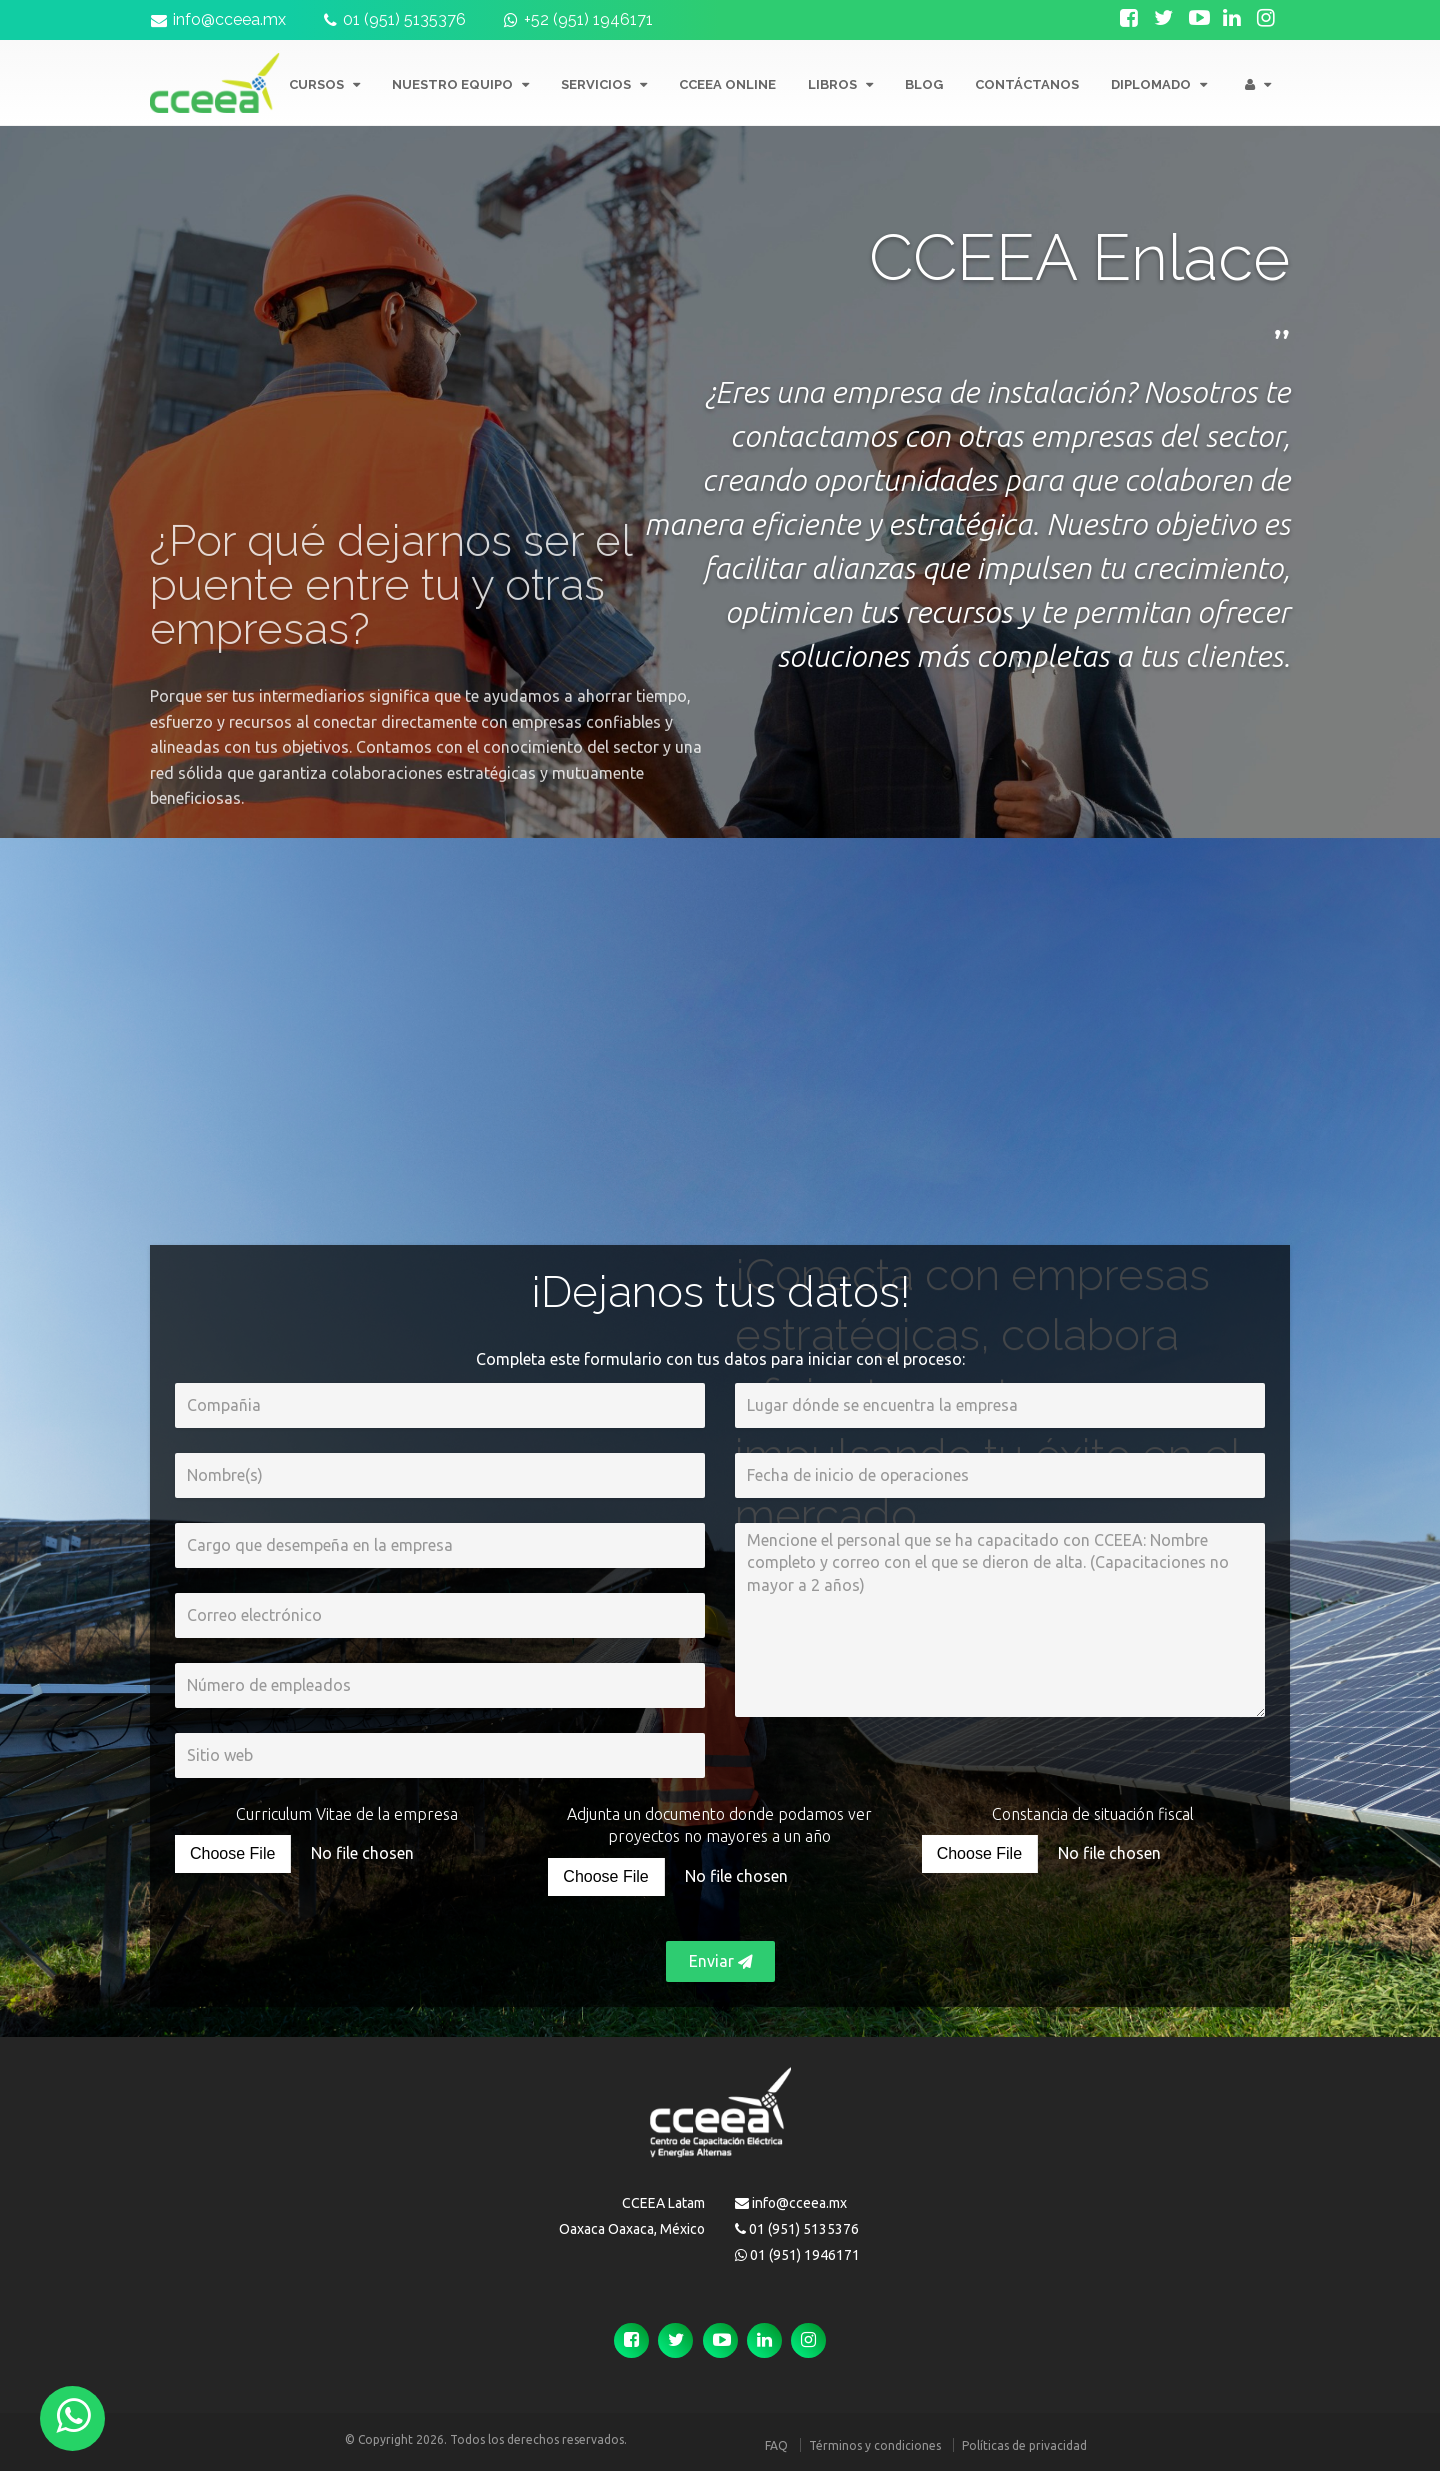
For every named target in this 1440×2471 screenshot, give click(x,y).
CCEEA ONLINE (727, 84)
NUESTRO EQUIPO (460, 84)
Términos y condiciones (875, 2445)
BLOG (924, 84)
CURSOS (324, 84)
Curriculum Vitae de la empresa (347, 1814)
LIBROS (840, 84)
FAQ (776, 2445)
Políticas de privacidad (1024, 2445)
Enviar (720, 1961)
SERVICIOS (604, 84)
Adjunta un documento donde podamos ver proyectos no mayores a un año (719, 1825)
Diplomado (1159, 84)
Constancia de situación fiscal (1093, 1814)
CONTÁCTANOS (1027, 84)
